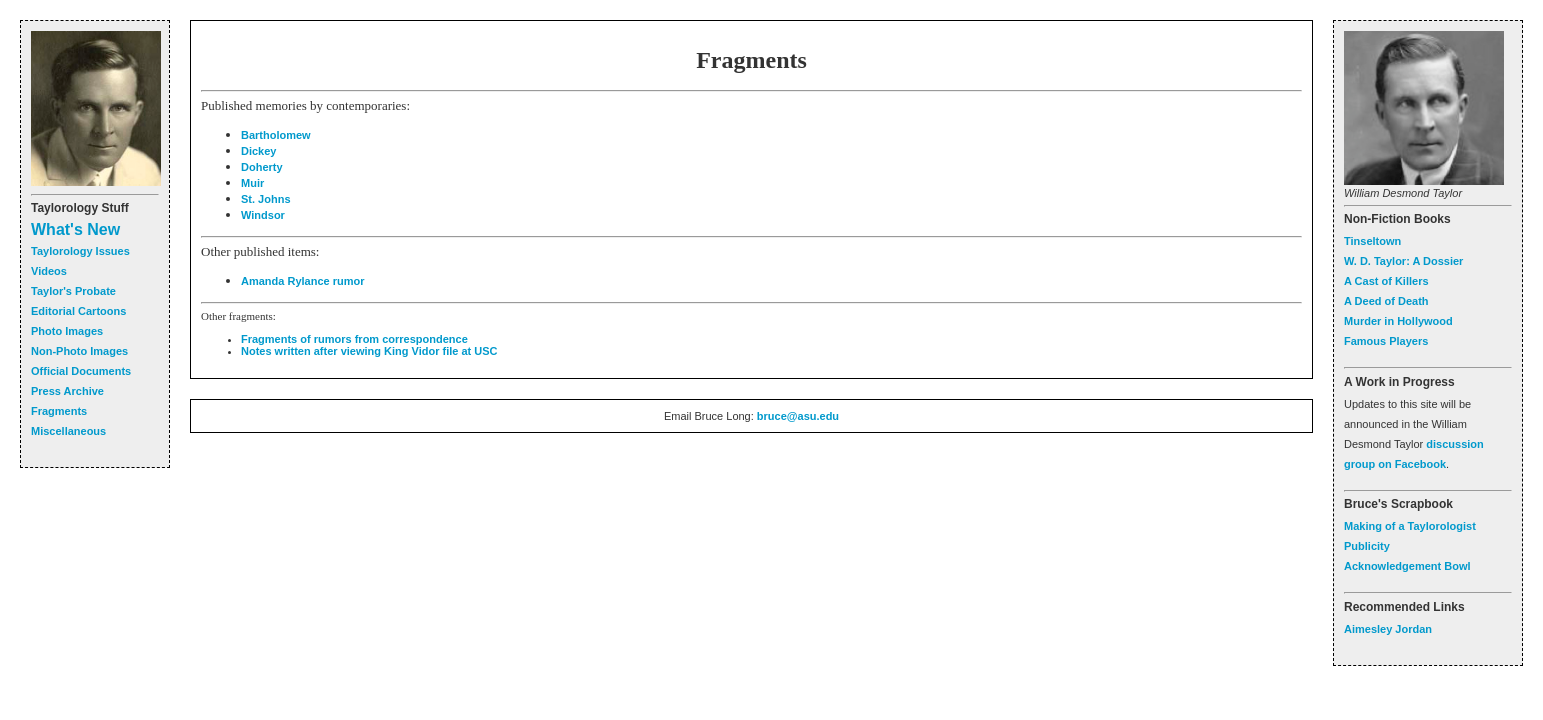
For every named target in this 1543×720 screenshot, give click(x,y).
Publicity (1367, 546)
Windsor (263, 215)
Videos (49, 271)
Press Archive (67, 391)
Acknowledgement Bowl (1407, 566)
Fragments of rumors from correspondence (354, 339)
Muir (252, 183)
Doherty (262, 167)
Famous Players (1386, 341)
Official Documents (81, 371)
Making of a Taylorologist (1410, 526)
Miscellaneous (68, 431)
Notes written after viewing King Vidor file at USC (369, 351)
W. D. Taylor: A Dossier (1403, 261)
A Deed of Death (1386, 301)
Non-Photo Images (79, 351)
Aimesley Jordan (1388, 629)
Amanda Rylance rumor (302, 281)
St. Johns (266, 199)
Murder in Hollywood (1398, 321)
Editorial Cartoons (78, 311)
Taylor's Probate (73, 291)
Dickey (258, 151)
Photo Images (67, 331)
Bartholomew (276, 135)
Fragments (59, 411)
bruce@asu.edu (798, 416)
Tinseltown (1372, 241)
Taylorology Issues (80, 251)
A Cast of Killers (1386, 281)
